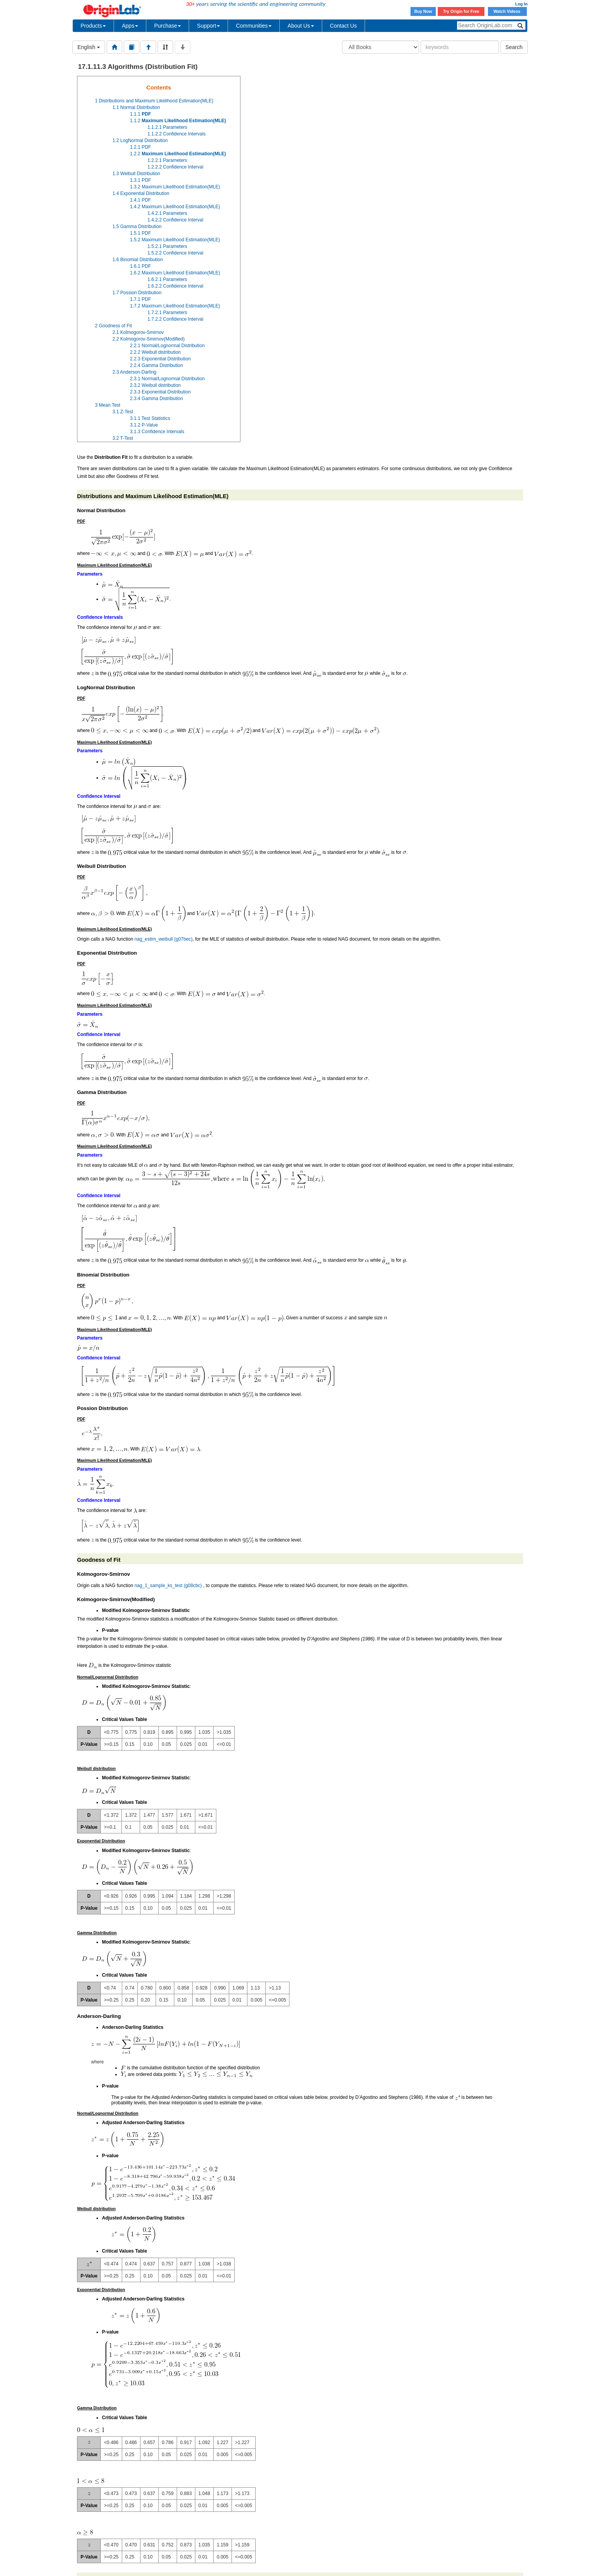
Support (208, 26)
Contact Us (343, 26)
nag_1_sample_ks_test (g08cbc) (168, 1585)
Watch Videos (507, 11)
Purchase (167, 26)
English (88, 47)
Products (93, 26)
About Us (301, 26)
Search (514, 47)
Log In (521, 4)
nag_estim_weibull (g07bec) (163, 939)
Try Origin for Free (461, 11)
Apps (130, 26)
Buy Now (423, 11)
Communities (254, 26)
